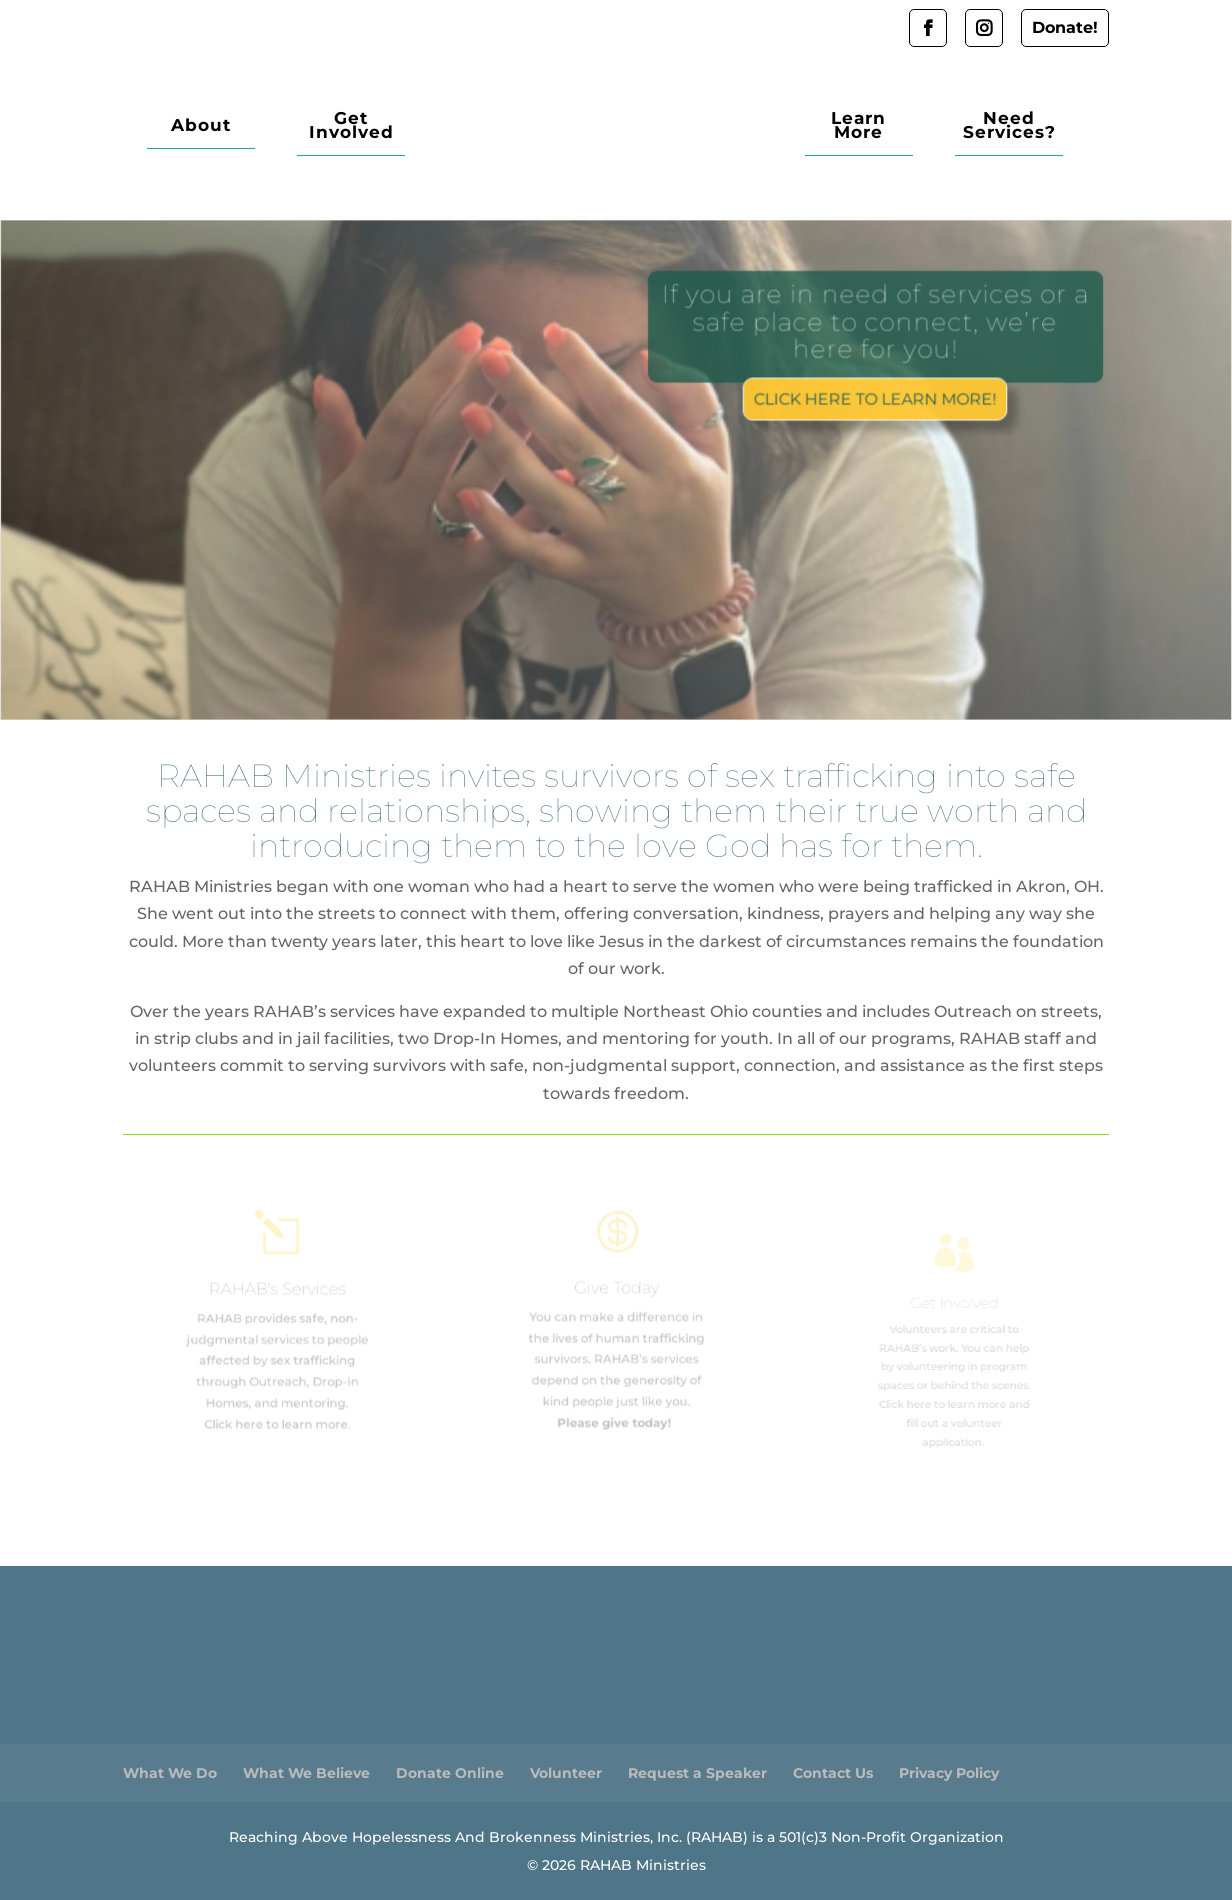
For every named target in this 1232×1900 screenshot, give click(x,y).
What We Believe (306, 1773)
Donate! (1065, 27)
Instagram (984, 28)
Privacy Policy (949, 1773)
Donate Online (450, 1773)
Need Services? (1009, 126)
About (201, 126)
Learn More (858, 126)
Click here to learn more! (873, 397)
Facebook (928, 28)
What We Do (170, 1773)
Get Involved (351, 126)
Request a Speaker (697, 1773)
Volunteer (566, 1773)
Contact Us (833, 1773)
